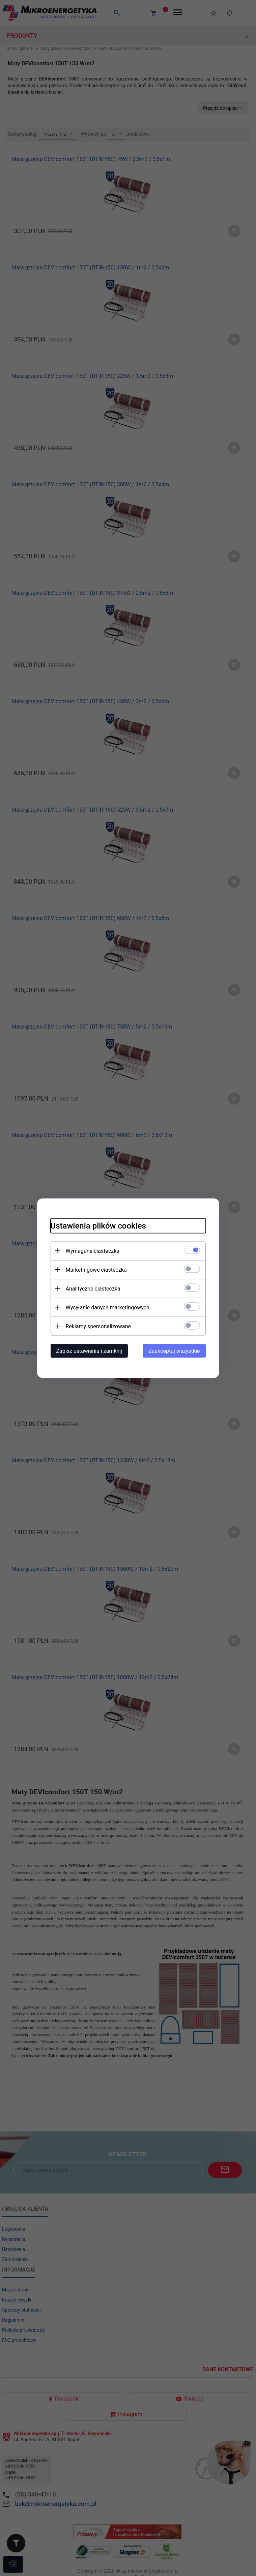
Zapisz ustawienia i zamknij (89, 1350)
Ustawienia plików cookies (98, 1225)
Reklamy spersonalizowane (98, 1326)
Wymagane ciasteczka (93, 1250)
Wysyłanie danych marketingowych (107, 1307)
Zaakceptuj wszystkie (174, 1350)
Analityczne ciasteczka (93, 1288)
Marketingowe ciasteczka (96, 1269)
